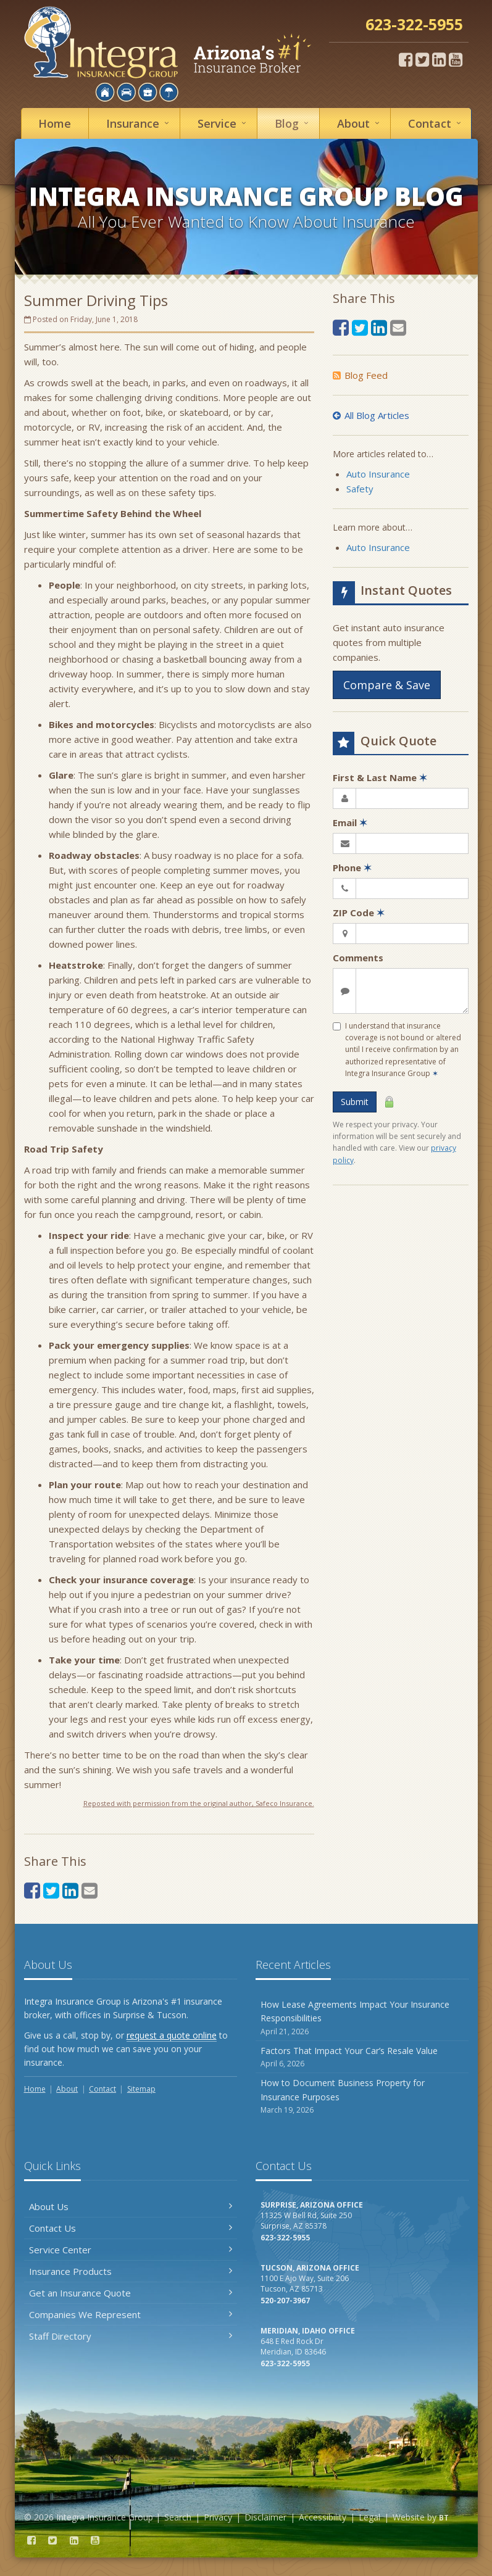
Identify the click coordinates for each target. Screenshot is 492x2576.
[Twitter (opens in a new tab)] (422, 59)
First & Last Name (380, 777)
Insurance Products (130, 2271)
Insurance (139, 123)
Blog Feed (360, 375)
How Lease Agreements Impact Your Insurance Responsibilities (362, 2017)
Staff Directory (130, 2336)
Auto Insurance (378, 474)
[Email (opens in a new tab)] (89, 1890)
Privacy (218, 2517)
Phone (352, 867)
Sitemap (141, 2089)
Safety (359, 488)
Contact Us (130, 2228)
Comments (358, 957)
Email (350, 822)
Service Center (130, 2249)
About (360, 123)
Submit (355, 1102)
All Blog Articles (371, 415)
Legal (369, 2517)
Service (224, 123)
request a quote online (172, 2035)
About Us (130, 2206)
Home (54, 123)
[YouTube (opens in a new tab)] (455, 59)
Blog (293, 123)
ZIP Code (359, 912)
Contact (436, 123)
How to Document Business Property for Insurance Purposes (362, 2096)
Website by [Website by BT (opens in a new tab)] (421, 2517)
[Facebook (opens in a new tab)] (405, 59)
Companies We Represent (130, 2314)
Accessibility (322, 2517)
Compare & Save (386, 684)
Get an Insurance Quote (130, 2293)
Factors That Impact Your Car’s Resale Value (362, 2057)
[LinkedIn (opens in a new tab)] (439, 59)
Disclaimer (265, 2517)
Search (177, 2517)
